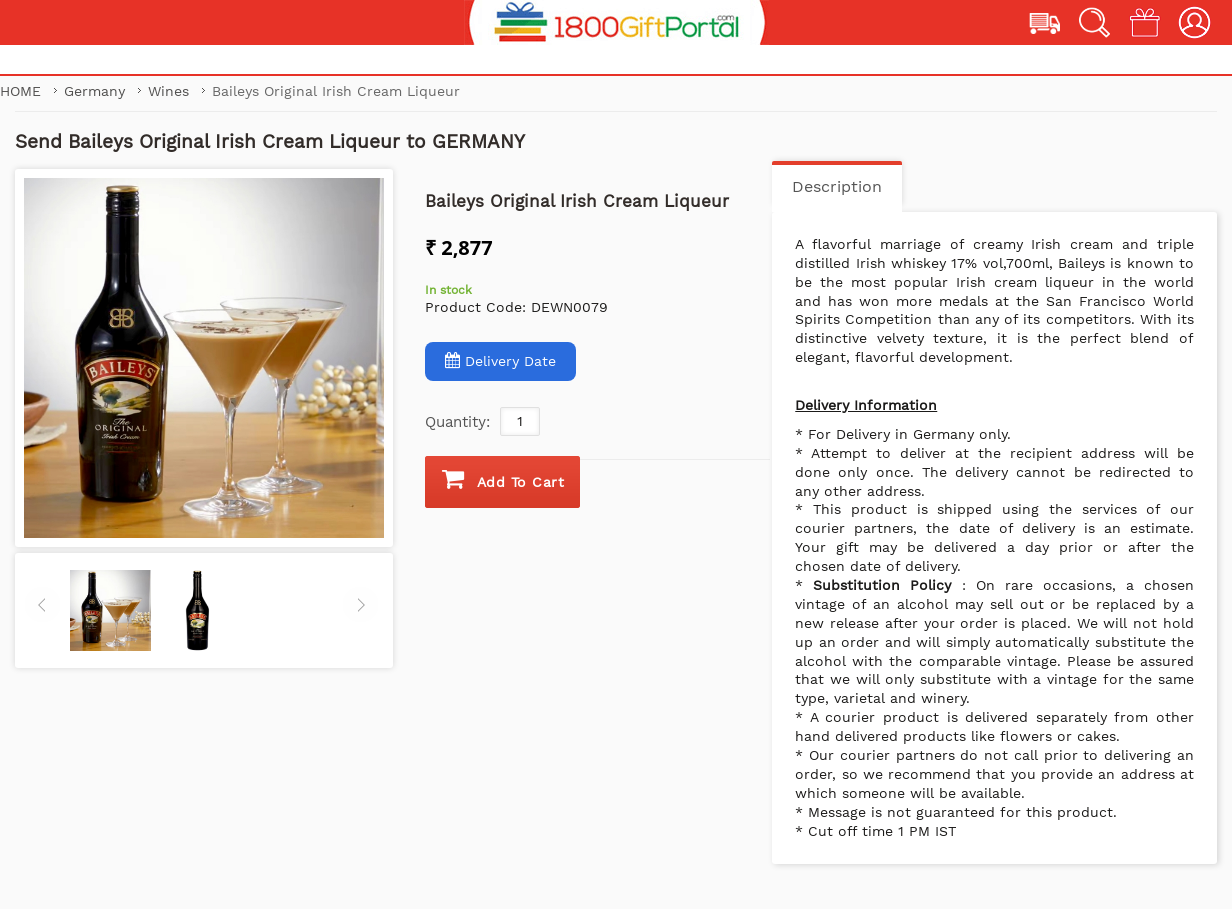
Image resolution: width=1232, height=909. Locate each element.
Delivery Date (500, 360)
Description (837, 186)
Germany (97, 91)
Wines (171, 91)
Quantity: (457, 422)
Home (20, 91)
